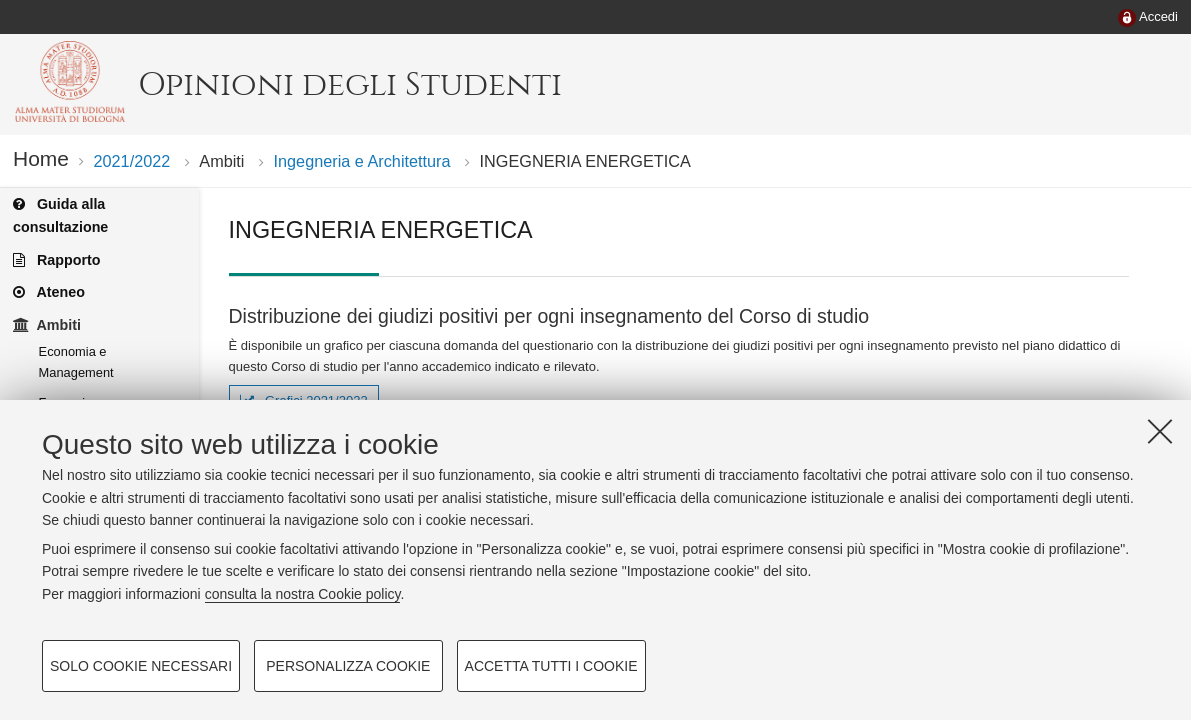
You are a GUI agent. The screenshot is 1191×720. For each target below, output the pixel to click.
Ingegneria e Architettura (362, 161)
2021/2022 (131, 161)
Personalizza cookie (348, 666)
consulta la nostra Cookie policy (303, 594)
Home (41, 158)
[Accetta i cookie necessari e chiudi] (1160, 431)
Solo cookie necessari (141, 666)
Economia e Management (76, 362)
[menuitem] (1148, 18)
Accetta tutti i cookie (551, 666)
